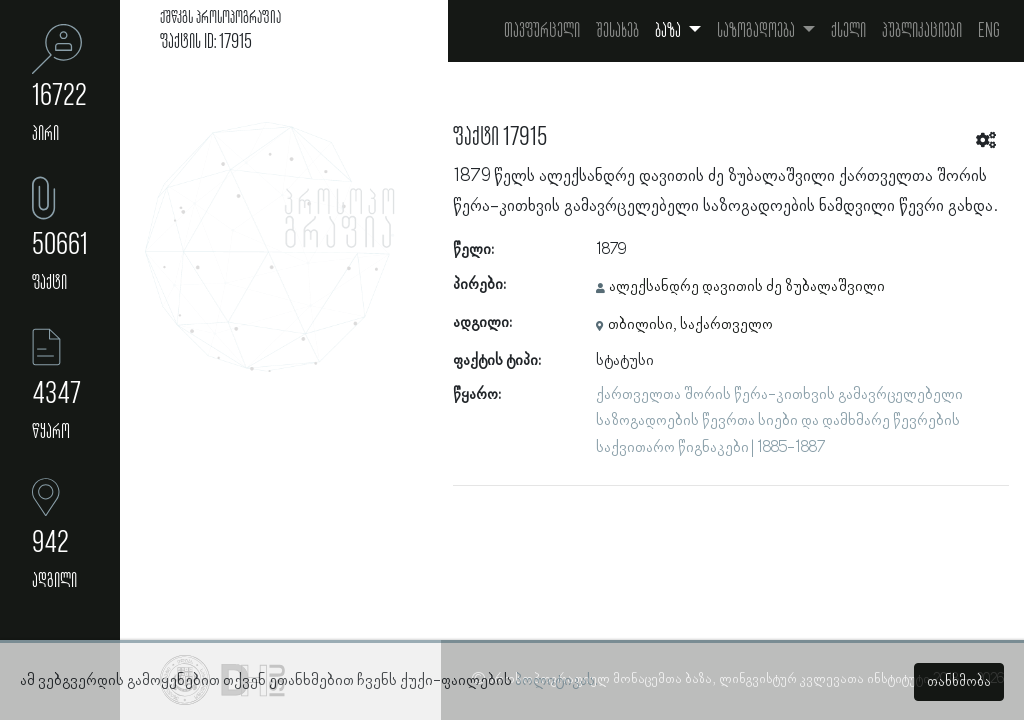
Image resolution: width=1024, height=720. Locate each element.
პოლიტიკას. (556, 681)
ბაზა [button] (669, 31)
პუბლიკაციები (922, 31)
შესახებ (617, 31)
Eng (989, 31)
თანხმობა (959, 682)
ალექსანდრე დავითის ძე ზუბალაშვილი (747, 287)
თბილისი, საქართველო (690, 325)
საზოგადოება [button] (757, 31)
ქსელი (848, 31)
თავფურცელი (542, 31)
